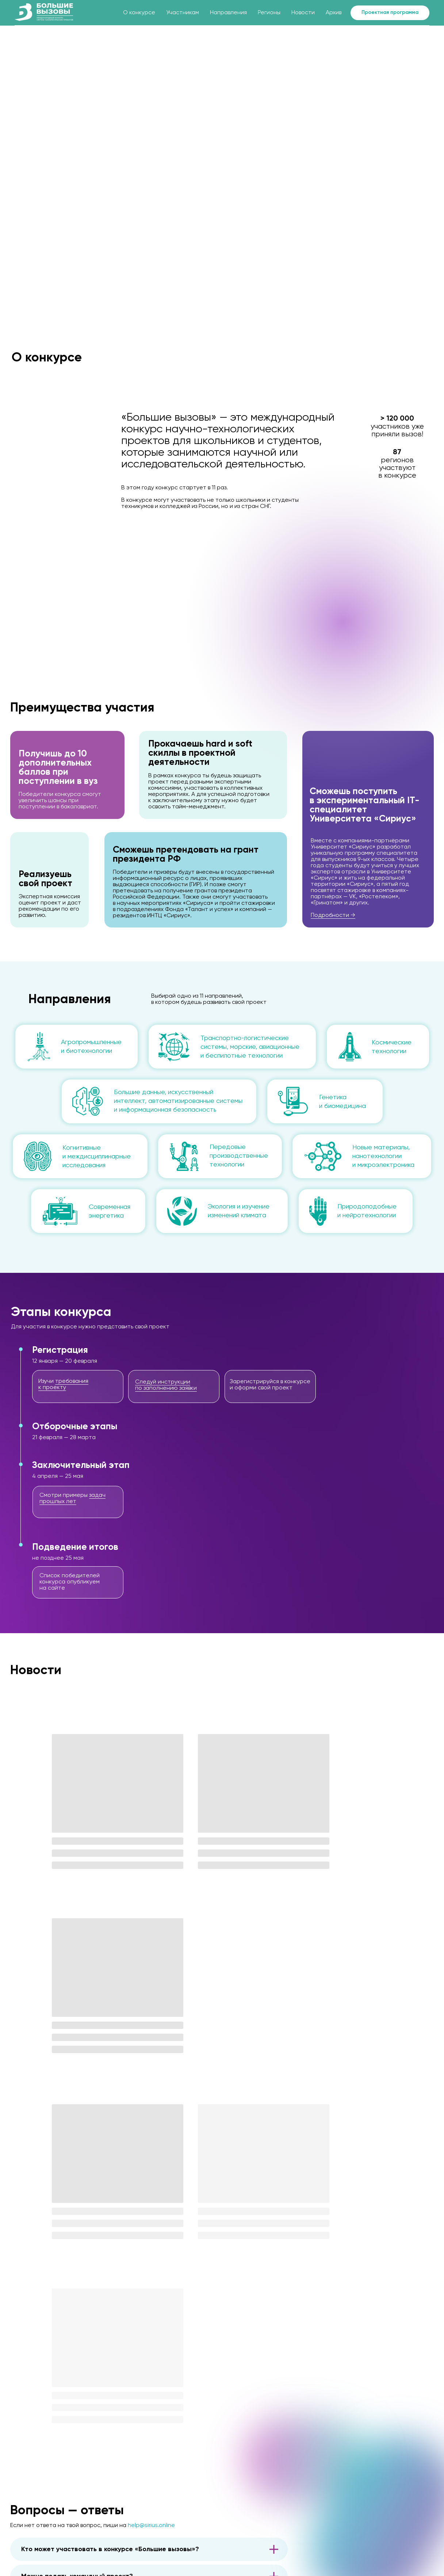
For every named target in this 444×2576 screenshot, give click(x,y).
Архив (333, 13)
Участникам (182, 13)
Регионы (269, 13)
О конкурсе (139, 13)
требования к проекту (63, 1384)
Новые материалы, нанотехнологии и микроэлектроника (383, 1156)
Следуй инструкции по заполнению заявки (166, 1385)
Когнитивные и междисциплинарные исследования (96, 1157)
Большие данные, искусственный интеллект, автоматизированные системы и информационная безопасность (178, 1101)
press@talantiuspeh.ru (217, 2524)
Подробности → (333, 915)
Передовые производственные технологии (239, 1156)
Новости (303, 13)
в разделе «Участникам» (146, 2296)
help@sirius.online (151, 2157)
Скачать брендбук (212, 2540)
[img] (86, 2494)
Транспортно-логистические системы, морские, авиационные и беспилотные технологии (249, 1047)
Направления (228, 13)
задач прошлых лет (72, 1498)
